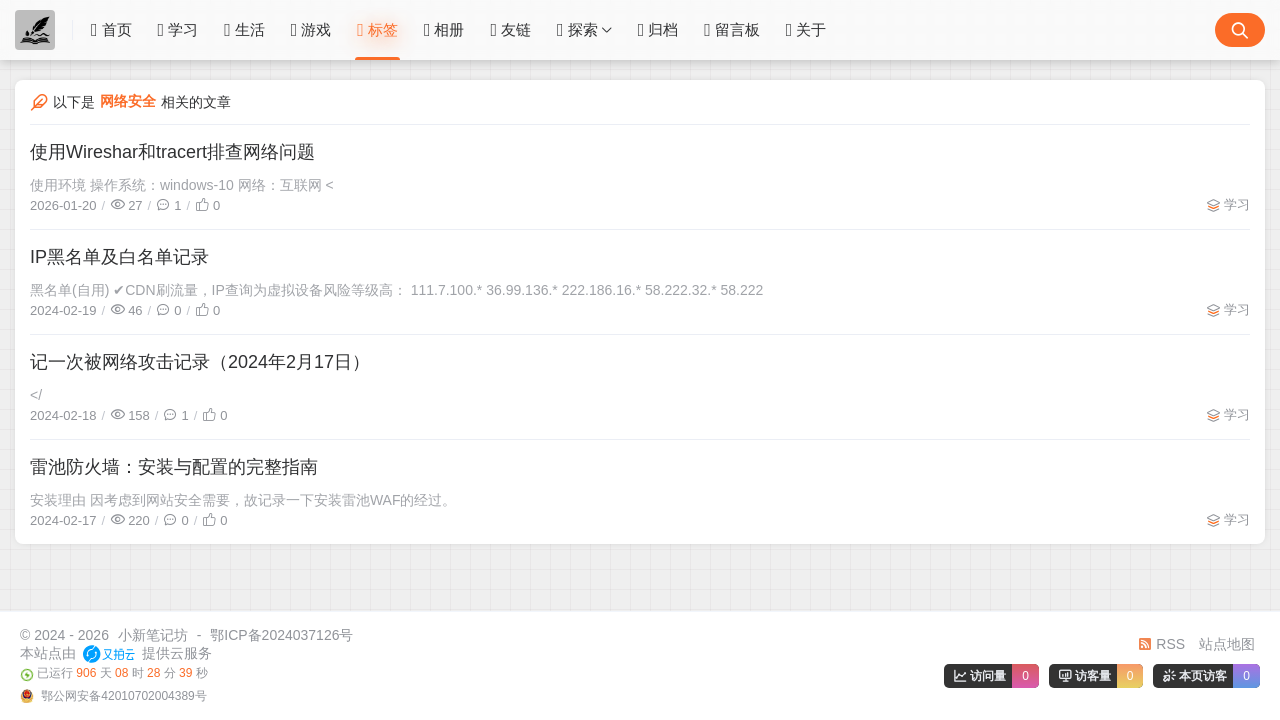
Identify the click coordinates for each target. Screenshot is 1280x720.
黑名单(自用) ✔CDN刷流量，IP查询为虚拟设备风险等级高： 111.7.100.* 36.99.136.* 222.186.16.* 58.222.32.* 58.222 (396, 290)
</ (36, 395)
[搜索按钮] (1240, 30)
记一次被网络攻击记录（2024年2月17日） (200, 362)
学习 (178, 30)
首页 (111, 30)
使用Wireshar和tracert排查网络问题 (172, 152)
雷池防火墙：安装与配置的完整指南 (174, 467)
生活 (244, 30)
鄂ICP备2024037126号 (281, 635)
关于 (806, 30)
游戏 (311, 30)
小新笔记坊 (153, 635)
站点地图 (1227, 644)
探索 (577, 30)
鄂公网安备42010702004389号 (122, 696)
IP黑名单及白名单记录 (119, 257)
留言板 (732, 30)
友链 (510, 30)
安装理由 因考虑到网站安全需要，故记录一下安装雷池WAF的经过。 (243, 500)
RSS (1161, 644)
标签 (377, 30)
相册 (444, 30)
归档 (658, 30)
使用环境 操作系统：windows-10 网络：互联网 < (182, 185)
